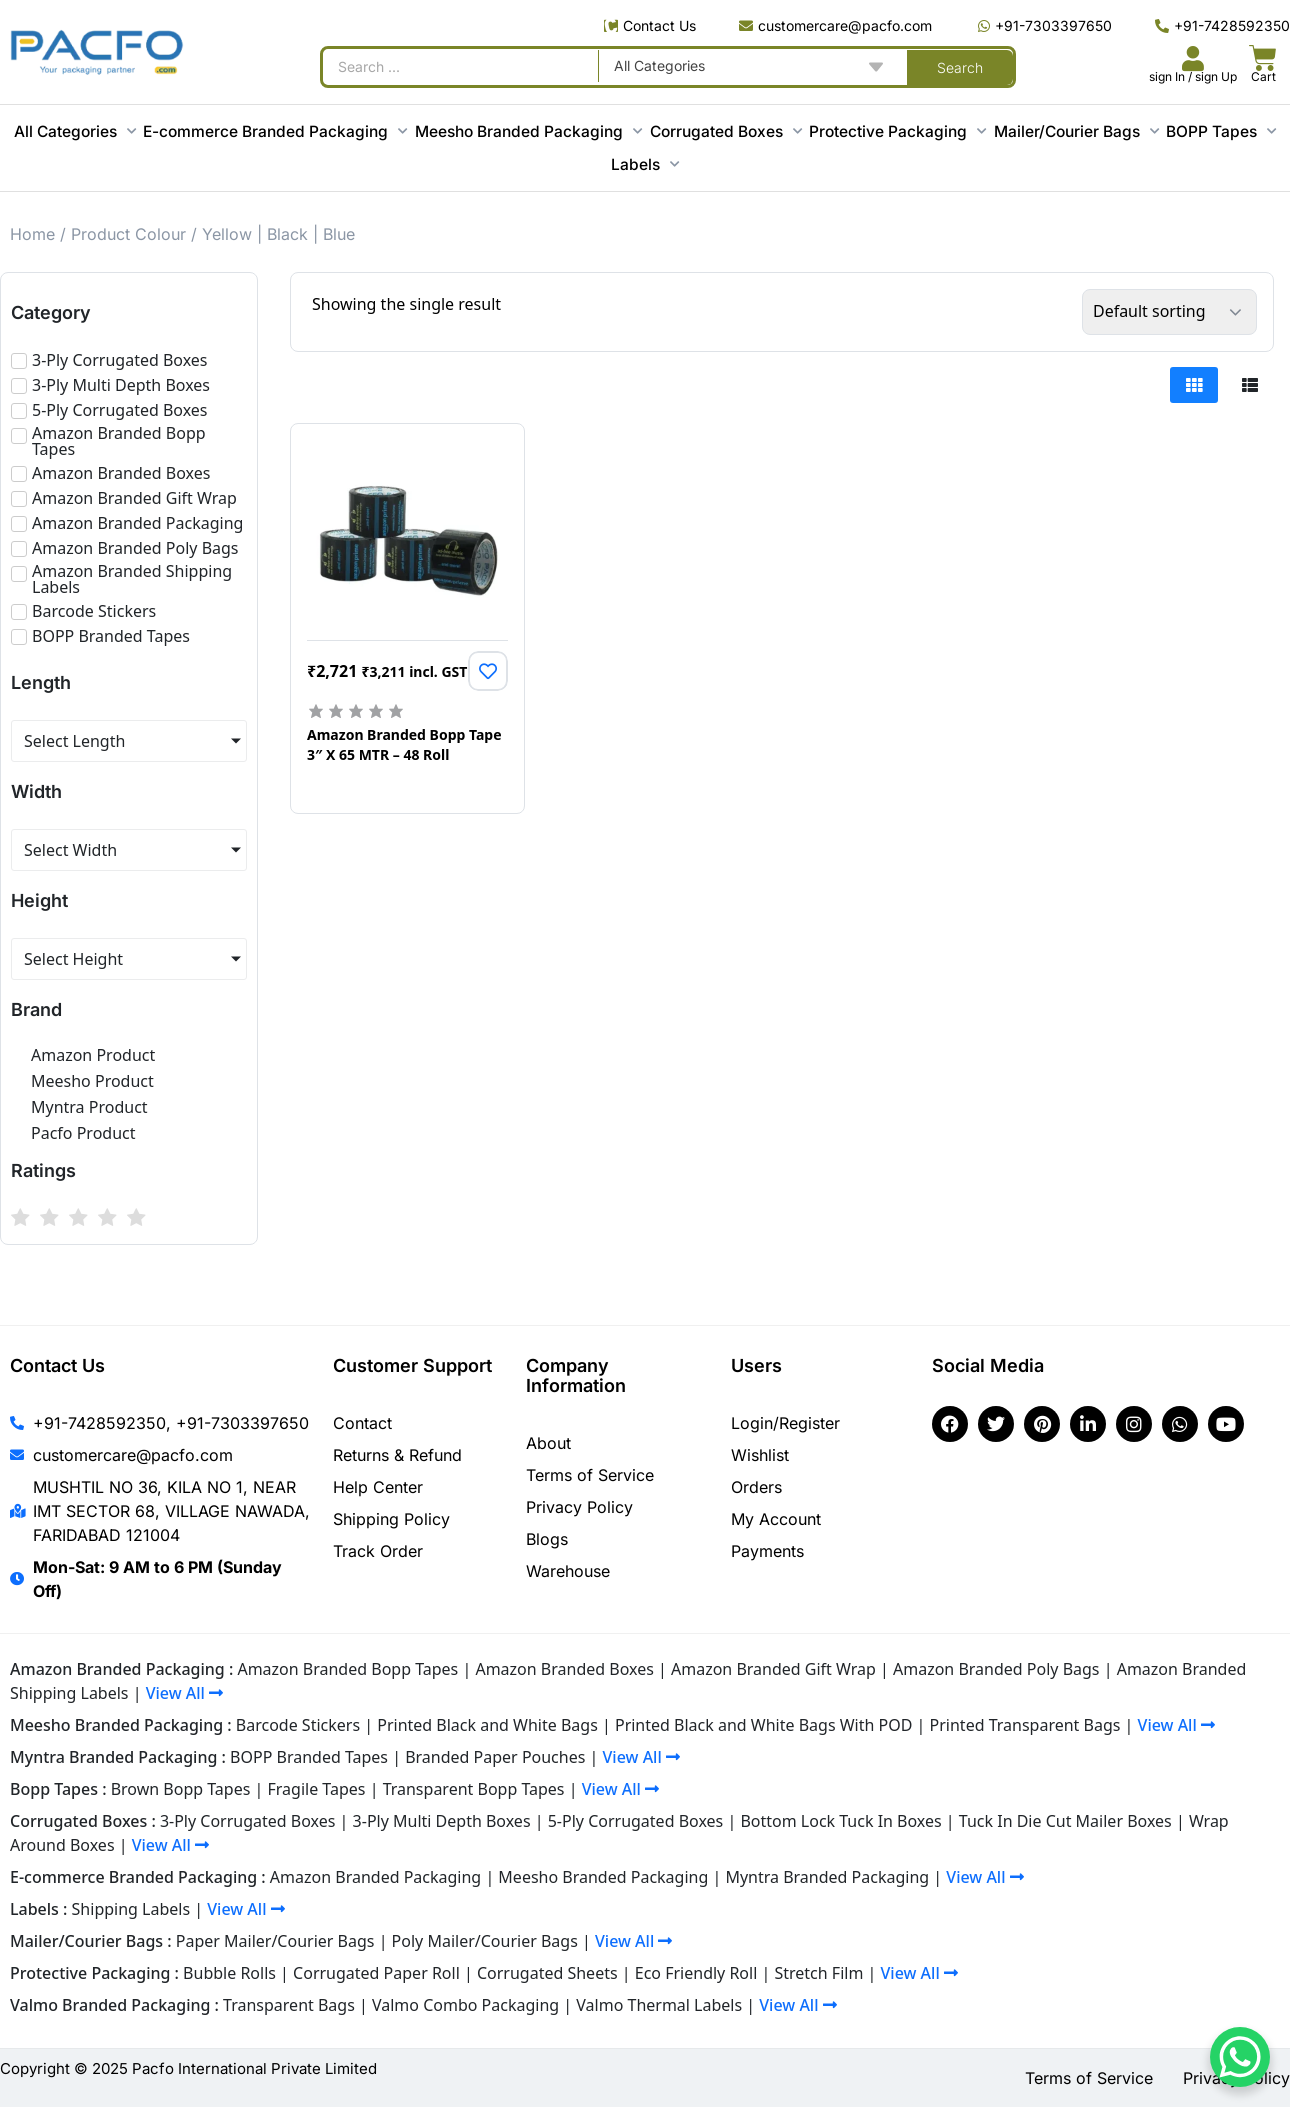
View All (184, 1693)
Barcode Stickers (298, 1725)
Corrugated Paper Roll (376, 1973)
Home (32, 234)
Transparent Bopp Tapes (474, 1789)
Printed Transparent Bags (1025, 1725)
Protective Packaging (897, 131)
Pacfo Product (83, 1133)
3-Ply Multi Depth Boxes (442, 1821)
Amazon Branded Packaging (375, 1877)
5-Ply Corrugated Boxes (636, 1821)
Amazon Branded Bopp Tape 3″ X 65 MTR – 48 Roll (404, 745)
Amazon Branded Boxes (564, 1669)
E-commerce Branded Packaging (275, 131)
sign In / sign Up (1193, 76)
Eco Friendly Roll (696, 1973)
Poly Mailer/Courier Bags (485, 1941)
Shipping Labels (131, 1909)
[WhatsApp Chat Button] (1240, 2057)
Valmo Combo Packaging (465, 2005)
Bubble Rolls (229, 1973)
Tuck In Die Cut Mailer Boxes (1065, 1821)
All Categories (75, 131)
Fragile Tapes (317, 1789)
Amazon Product (93, 1055)
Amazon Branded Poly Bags (996, 1669)
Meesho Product (92, 1081)
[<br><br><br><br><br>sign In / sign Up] (1192, 58)
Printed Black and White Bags (487, 1725)
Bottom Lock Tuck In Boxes (840, 1821)
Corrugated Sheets (547, 1973)
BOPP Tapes (1221, 131)
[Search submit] (960, 67)
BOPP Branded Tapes (309, 1757)
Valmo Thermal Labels (659, 2005)
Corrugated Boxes (726, 131)
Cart (1263, 76)
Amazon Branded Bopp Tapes (347, 1669)
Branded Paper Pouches (495, 1757)
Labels (645, 164)
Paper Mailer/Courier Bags (275, 1941)
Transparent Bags (289, 2005)
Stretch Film (818, 1973)
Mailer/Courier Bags (1076, 131)
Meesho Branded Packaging (528, 131)
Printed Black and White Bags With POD (763, 1725)
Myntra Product (89, 1107)
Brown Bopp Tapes (181, 1789)
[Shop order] (1169, 312)
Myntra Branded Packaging (827, 1877)
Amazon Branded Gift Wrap (773, 1669)
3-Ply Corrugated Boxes (248, 1821)
